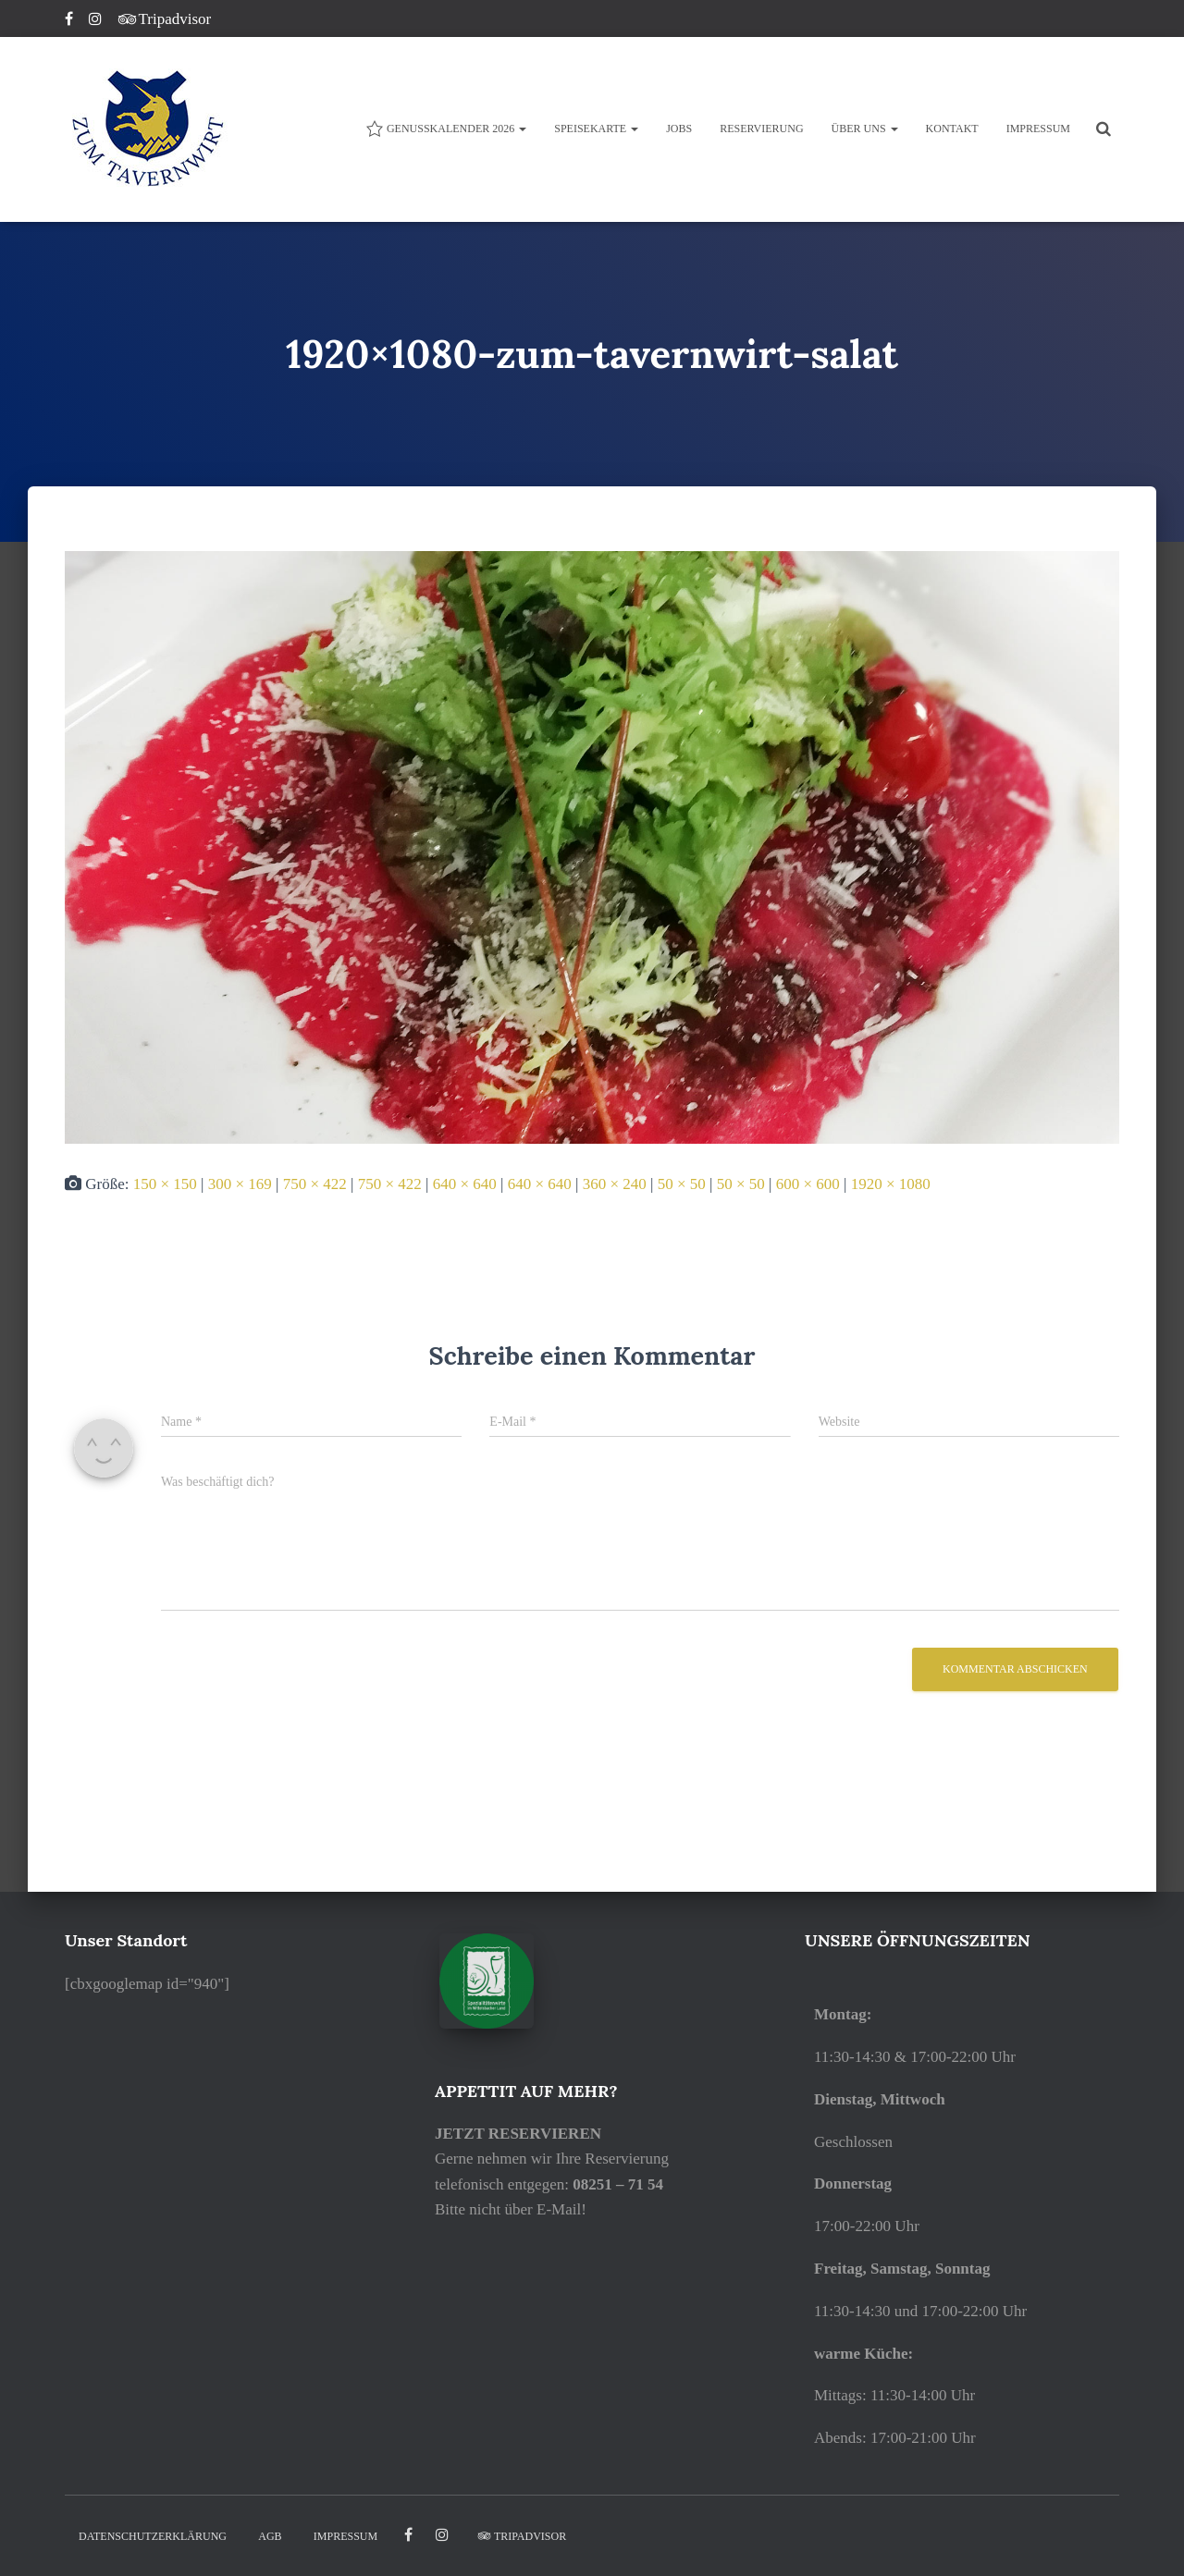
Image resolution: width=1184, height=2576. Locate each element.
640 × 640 (465, 1184)
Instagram (97, 21)
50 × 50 (682, 1184)
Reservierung (761, 128)
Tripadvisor (165, 19)
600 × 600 (808, 1184)
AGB (269, 2536)
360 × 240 (615, 1184)
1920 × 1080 (891, 1184)
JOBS (679, 128)
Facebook (70, 21)
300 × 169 (240, 1184)
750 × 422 (315, 1184)
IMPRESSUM (1038, 128)
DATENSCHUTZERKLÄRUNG (153, 2536)
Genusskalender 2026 (445, 128)
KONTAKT (952, 128)
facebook (408, 2535)
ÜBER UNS (865, 128)
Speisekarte (596, 128)
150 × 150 (165, 1184)
